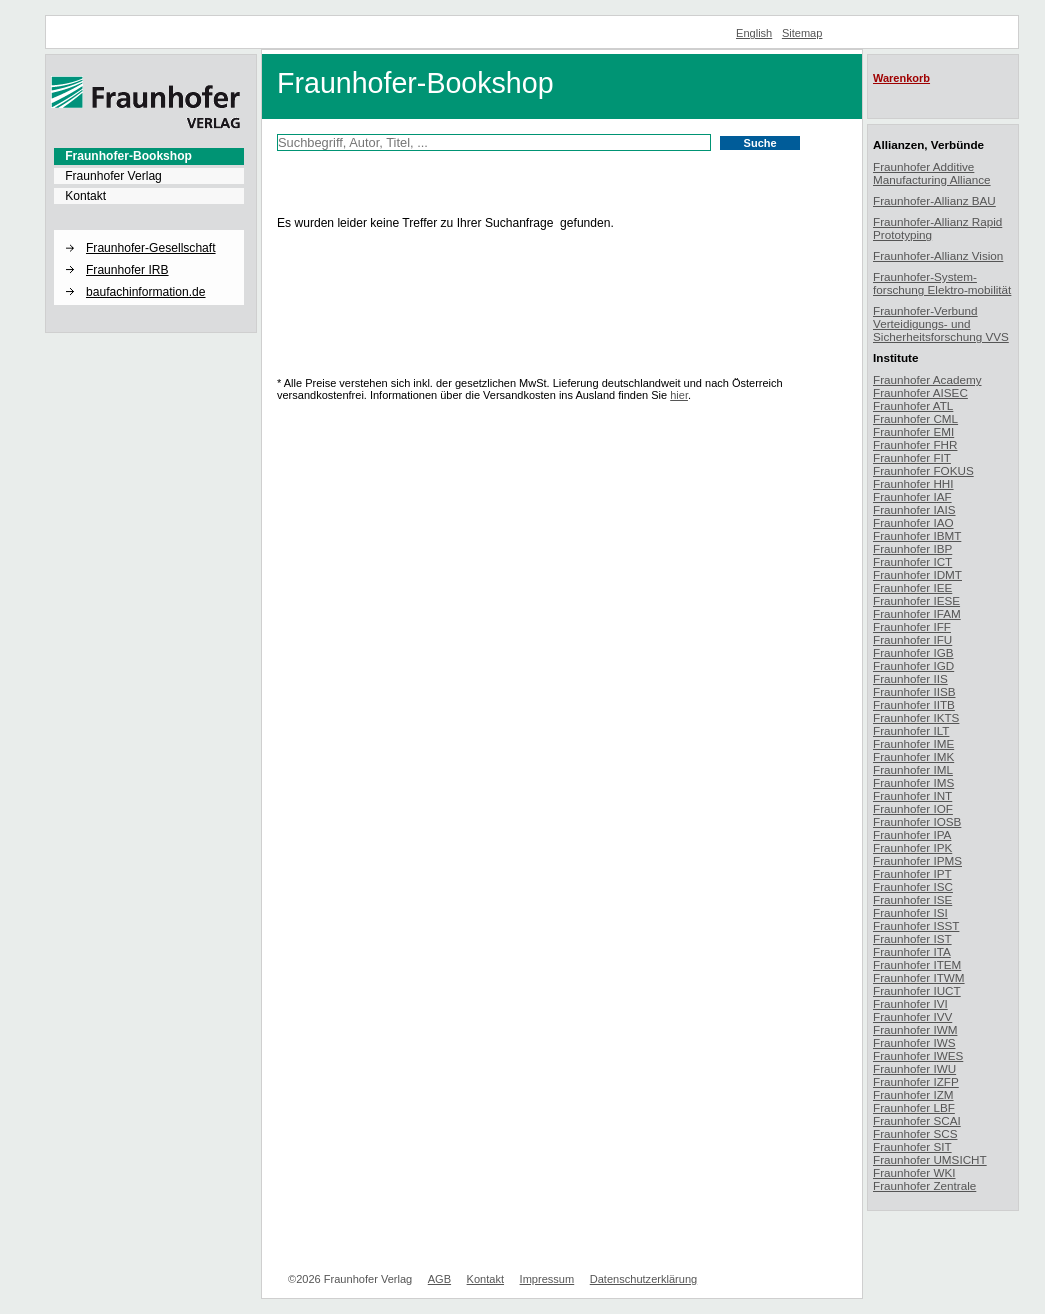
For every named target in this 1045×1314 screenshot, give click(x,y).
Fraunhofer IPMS (917, 860)
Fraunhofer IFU (912, 639)
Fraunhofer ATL (913, 405)
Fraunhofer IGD (913, 665)
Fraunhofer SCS (915, 1133)
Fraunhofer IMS (913, 782)
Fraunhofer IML (913, 769)
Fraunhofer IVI (910, 1003)
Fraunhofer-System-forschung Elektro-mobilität (942, 283)
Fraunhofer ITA (912, 951)
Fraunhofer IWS (914, 1042)
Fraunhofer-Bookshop (128, 156)
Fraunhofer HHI (913, 483)
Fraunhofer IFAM (917, 613)
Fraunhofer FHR (915, 444)
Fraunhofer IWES (918, 1055)
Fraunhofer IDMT (917, 574)
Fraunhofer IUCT (917, 990)
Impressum (547, 1279)
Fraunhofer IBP (912, 548)
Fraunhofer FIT (912, 457)
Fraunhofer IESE (916, 600)
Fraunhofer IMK (913, 756)
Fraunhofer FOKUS (923, 470)
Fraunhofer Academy (927, 379)
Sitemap (802, 33)
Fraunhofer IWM (915, 1029)
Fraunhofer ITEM (917, 964)
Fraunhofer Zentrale (924, 1185)
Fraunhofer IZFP (916, 1081)
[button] (149, 231)
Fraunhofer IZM (913, 1094)
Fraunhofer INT (912, 795)
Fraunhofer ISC (913, 886)
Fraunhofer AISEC (920, 392)
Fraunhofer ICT (912, 561)
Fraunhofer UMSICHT (930, 1159)
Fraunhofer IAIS (914, 509)
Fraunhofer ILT (911, 730)
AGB (439, 1279)
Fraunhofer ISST (916, 925)
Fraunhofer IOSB (917, 821)
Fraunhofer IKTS (916, 717)
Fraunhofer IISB (914, 691)
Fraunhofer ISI (910, 912)
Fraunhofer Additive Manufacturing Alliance (932, 173)
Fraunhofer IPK (912, 847)
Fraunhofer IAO (913, 522)
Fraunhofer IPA (912, 834)
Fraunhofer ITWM (919, 977)
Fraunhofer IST (912, 938)
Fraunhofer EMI (913, 431)
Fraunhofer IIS (910, 678)
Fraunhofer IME (913, 743)
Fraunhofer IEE (912, 587)
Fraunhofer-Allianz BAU (934, 200)
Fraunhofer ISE (912, 899)
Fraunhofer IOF (913, 808)
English (754, 33)
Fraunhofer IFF (912, 626)
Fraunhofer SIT (912, 1146)
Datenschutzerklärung (643, 1279)
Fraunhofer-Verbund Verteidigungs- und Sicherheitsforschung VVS (941, 323)
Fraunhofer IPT (912, 873)
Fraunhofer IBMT (917, 535)
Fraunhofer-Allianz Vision (938, 255)
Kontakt (85, 196)
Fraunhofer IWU (914, 1068)
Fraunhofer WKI (914, 1172)
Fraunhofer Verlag (113, 176)
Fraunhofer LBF (914, 1107)
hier (679, 395)
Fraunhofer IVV (912, 1016)
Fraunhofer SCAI (917, 1120)
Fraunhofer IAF (912, 496)
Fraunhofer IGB (913, 652)
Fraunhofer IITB (914, 704)
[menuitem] (149, 156)
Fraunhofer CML (915, 418)
